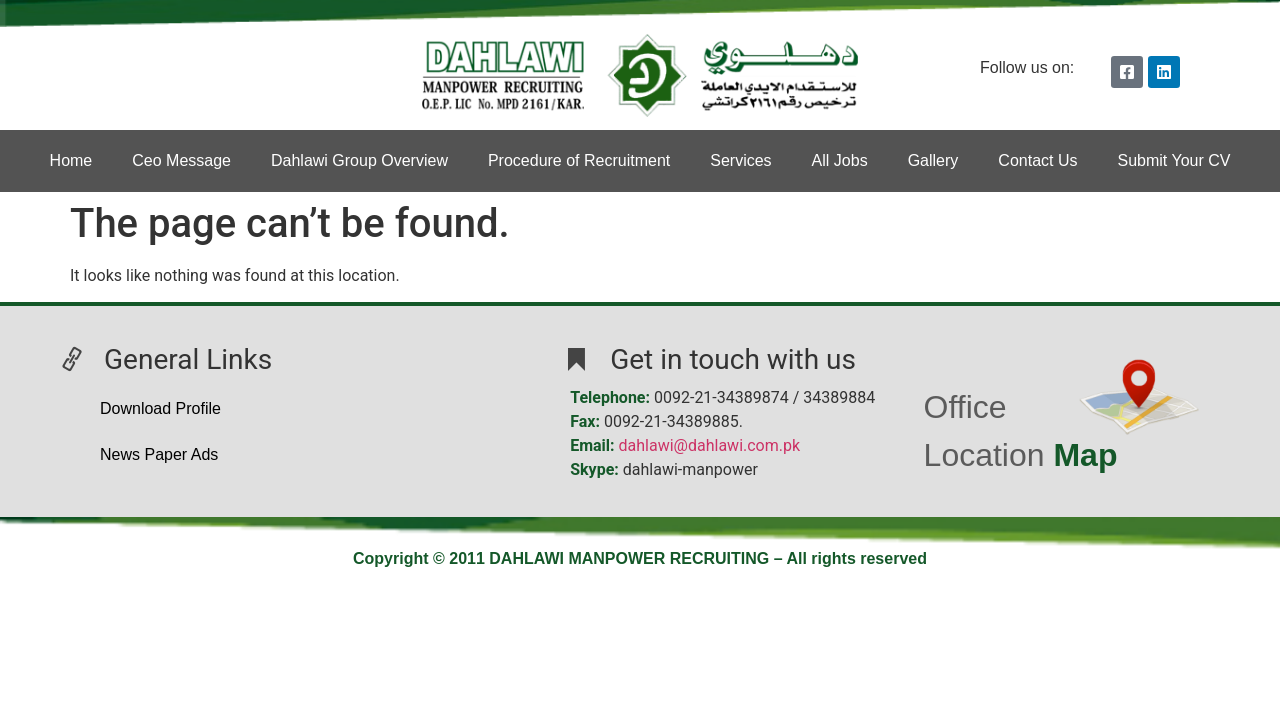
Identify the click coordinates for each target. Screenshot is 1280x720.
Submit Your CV (1173, 160)
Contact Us (1037, 160)
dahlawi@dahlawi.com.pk (710, 445)
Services (740, 160)
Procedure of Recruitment (579, 160)
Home (71, 160)
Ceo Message (181, 160)
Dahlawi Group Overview (359, 160)
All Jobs (840, 160)
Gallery (933, 160)
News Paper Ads (159, 454)
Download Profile (160, 408)
